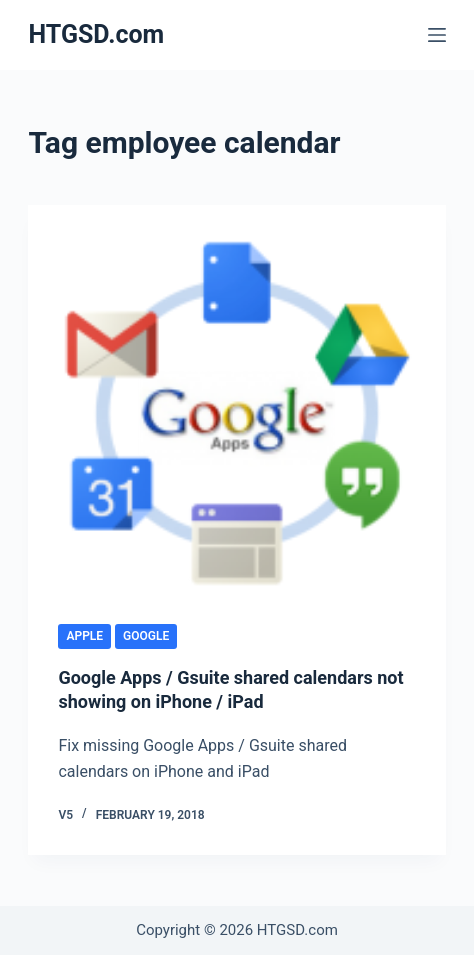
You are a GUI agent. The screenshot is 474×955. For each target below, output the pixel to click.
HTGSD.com (96, 34)
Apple (84, 636)
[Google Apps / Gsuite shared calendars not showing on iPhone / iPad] (236, 413)
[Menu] (437, 35)
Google (146, 636)
